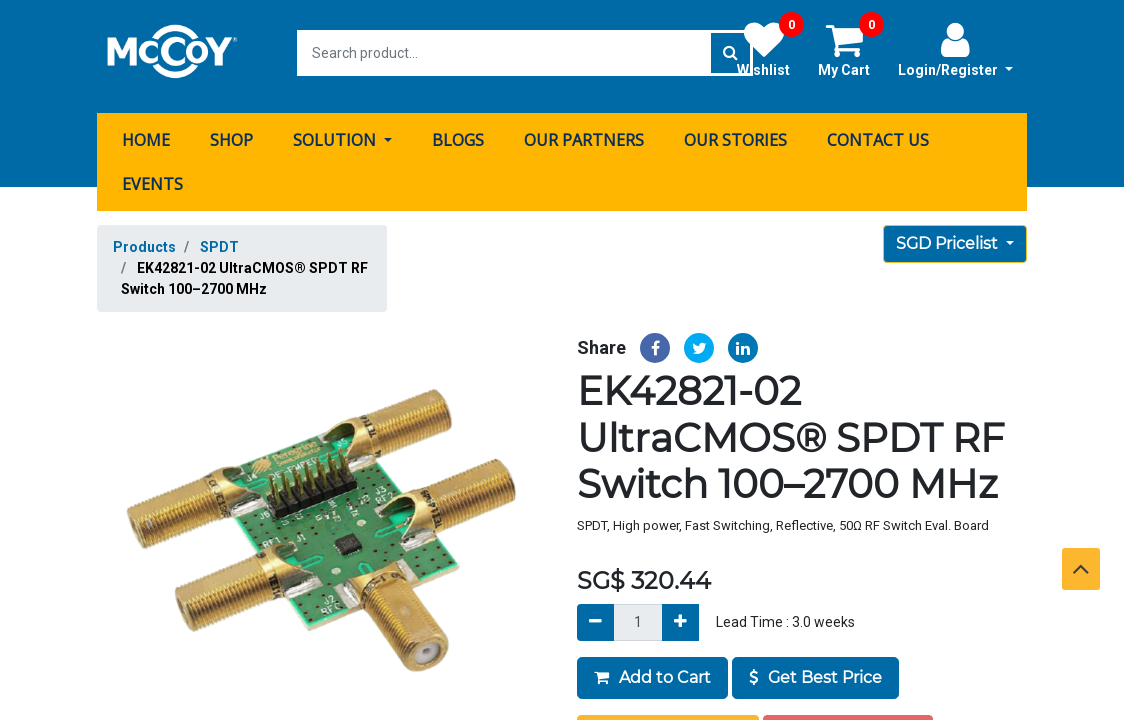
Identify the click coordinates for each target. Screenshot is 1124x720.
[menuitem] (146, 133)
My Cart (851, 49)
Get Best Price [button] (815, 670)
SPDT (219, 240)
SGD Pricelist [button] (949, 236)
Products (144, 240)
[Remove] (595, 615)
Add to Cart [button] (652, 670)
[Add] (680, 615)
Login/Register (955, 49)
